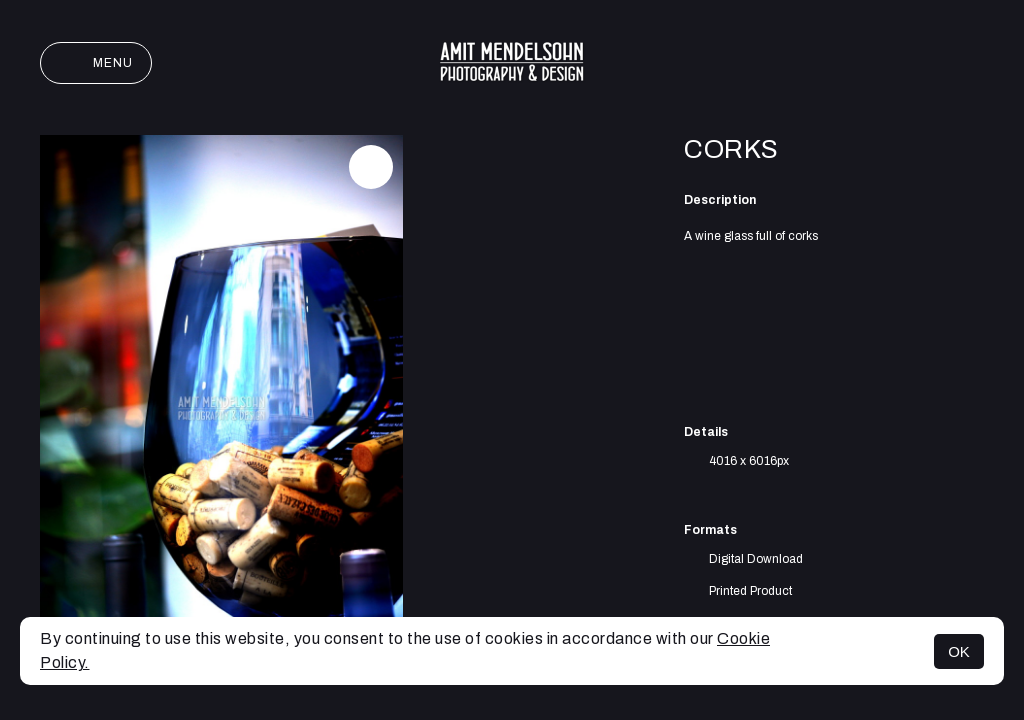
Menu (96, 63)
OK (959, 651)
